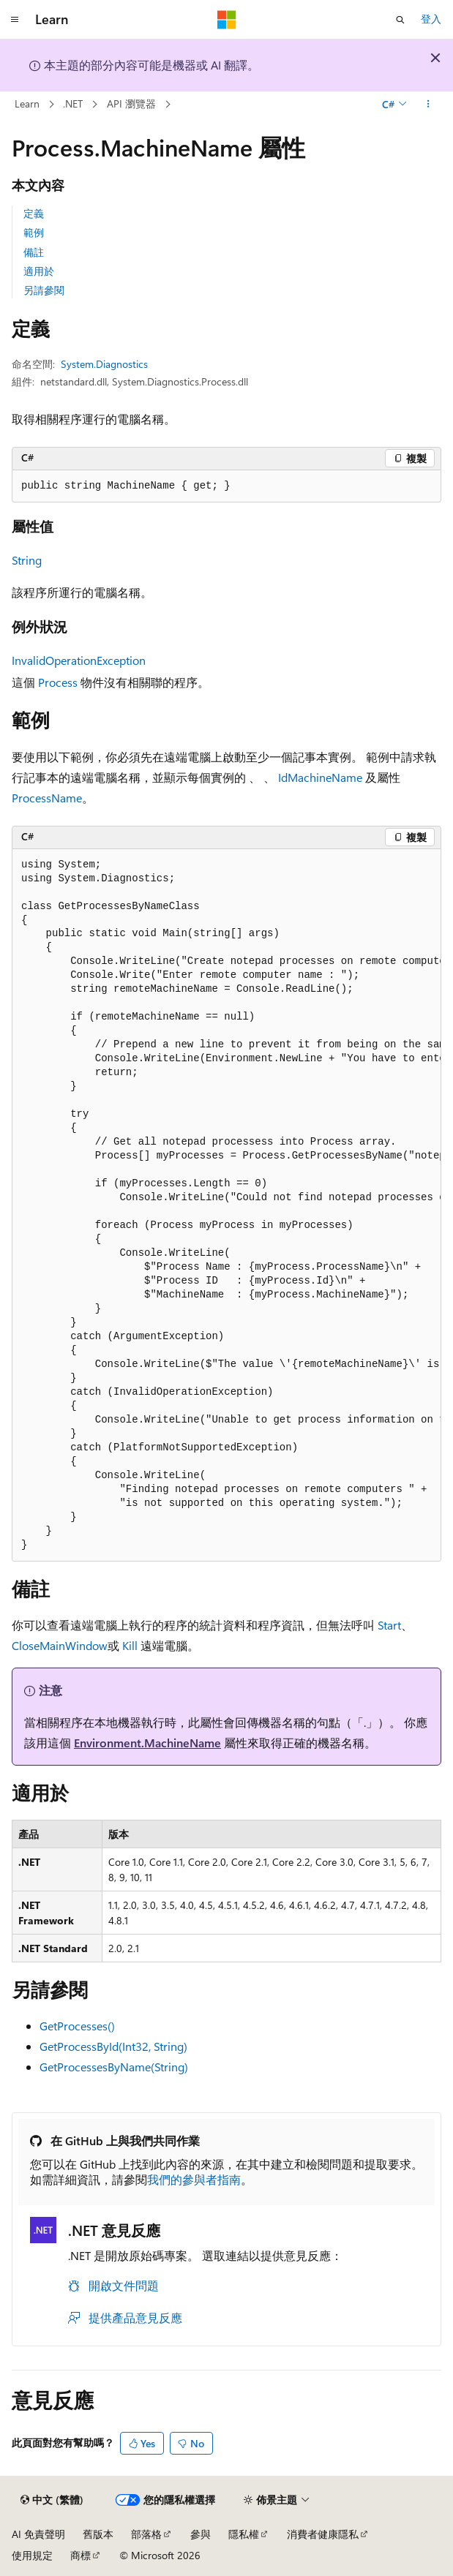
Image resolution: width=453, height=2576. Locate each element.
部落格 (146, 2534)
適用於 (38, 271)
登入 (431, 19)
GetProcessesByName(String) (114, 2066)
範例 (33, 232)
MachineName (325, 777)
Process (58, 682)
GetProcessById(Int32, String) (113, 2046)
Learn (27, 103)
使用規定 (32, 2555)
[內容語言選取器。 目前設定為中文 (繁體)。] (52, 2500)
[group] (226, 1205)
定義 (33, 213)
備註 (33, 252)
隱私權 (243, 2534)
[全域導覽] (14, 20)
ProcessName (47, 797)
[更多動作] (428, 104)
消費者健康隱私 (323, 2534)
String (27, 560)
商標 (80, 2555)
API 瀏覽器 (131, 103)
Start (389, 1624)
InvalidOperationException (79, 660)
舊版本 (98, 2534)
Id (283, 777)
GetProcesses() (77, 2025)
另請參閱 (43, 290)
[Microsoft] (226, 19)
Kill (130, 1645)
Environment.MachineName (147, 1742)
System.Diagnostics (104, 364)
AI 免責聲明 (38, 2534)
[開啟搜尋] (400, 20)
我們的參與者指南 (194, 2179)
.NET (73, 103)
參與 (200, 2534)
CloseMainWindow (60, 1645)
